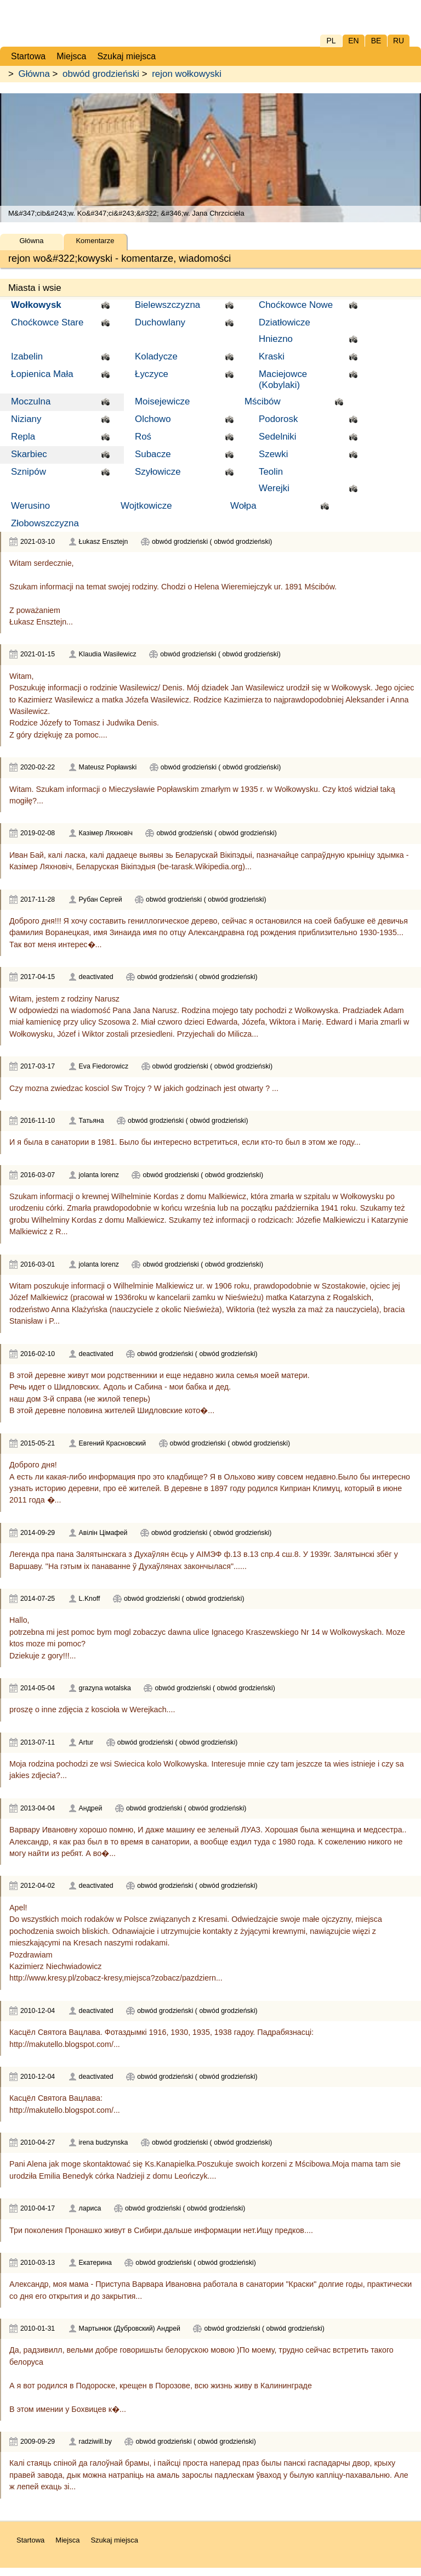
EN (353, 40)
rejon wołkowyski (186, 74)
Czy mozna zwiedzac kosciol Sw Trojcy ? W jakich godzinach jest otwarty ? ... (143, 1088)
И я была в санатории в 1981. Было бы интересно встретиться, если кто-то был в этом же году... (185, 1142)
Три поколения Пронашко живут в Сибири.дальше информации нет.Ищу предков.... (161, 2230)
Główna (34, 74)
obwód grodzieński (100, 74)
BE (376, 40)
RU (398, 40)
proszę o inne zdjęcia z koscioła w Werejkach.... (92, 1709)
